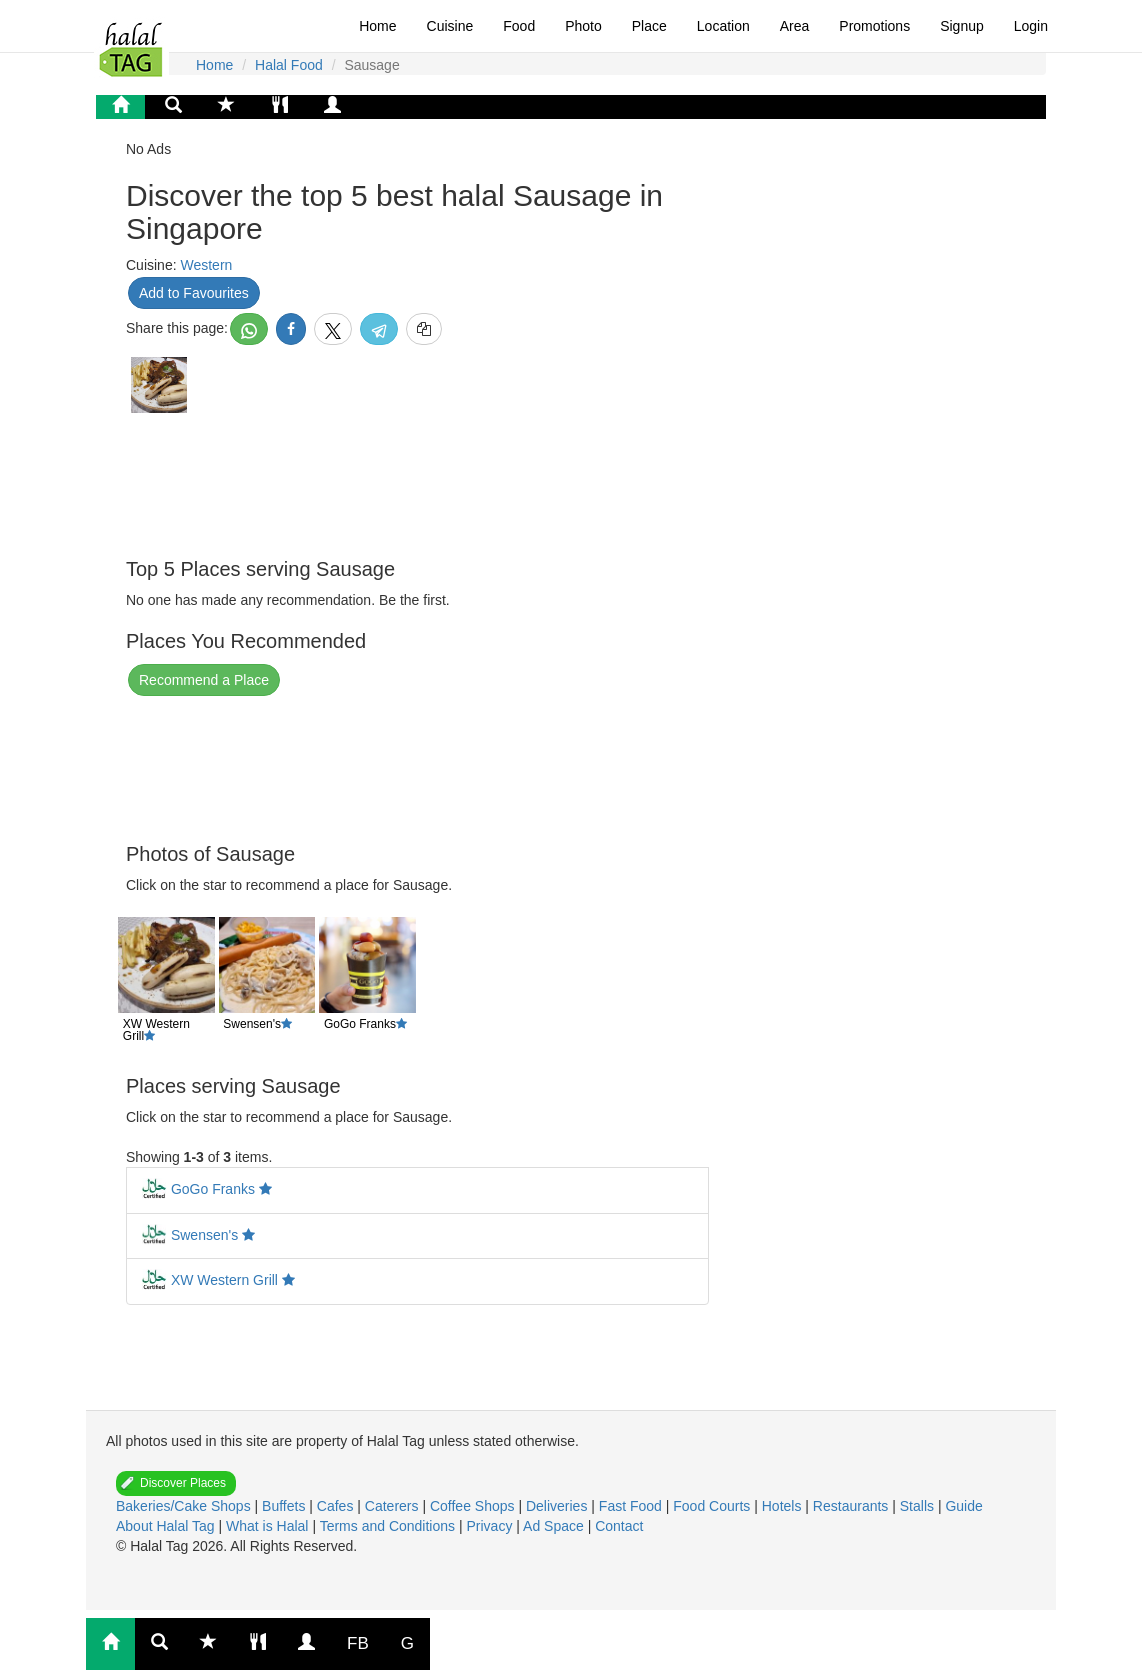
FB (358, 1643)
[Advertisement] (286, 483)
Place (649, 26)
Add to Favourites (194, 293)
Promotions (874, 26)
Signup (962, 26)
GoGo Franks (213, 1189)
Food (519, 26)
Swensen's (204, 1235)
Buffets (285, 1506)
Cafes (337, 1506)
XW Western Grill (224, 1280)
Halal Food (289, 65)
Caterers (394, 1506)
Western (206, 265)
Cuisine (450, 26)
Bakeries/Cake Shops (185, 1506)
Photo (583, 26)
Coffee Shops (474, 1506)
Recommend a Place (204, 680)
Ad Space (553, 1526)
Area (795, 26)
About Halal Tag (167, 1526)
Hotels (784, 1506)
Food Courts (713, 1506)
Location (723, 26)
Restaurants (852, 1506)
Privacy (491, 1526)
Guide (963, 1506)
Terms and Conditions (389, 1526)
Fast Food (632, 1506)
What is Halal (269, 1526)
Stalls (919, 1506)
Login (1031, 26)
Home (377, 26)
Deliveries (558, 1506)
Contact (619, 1526)
